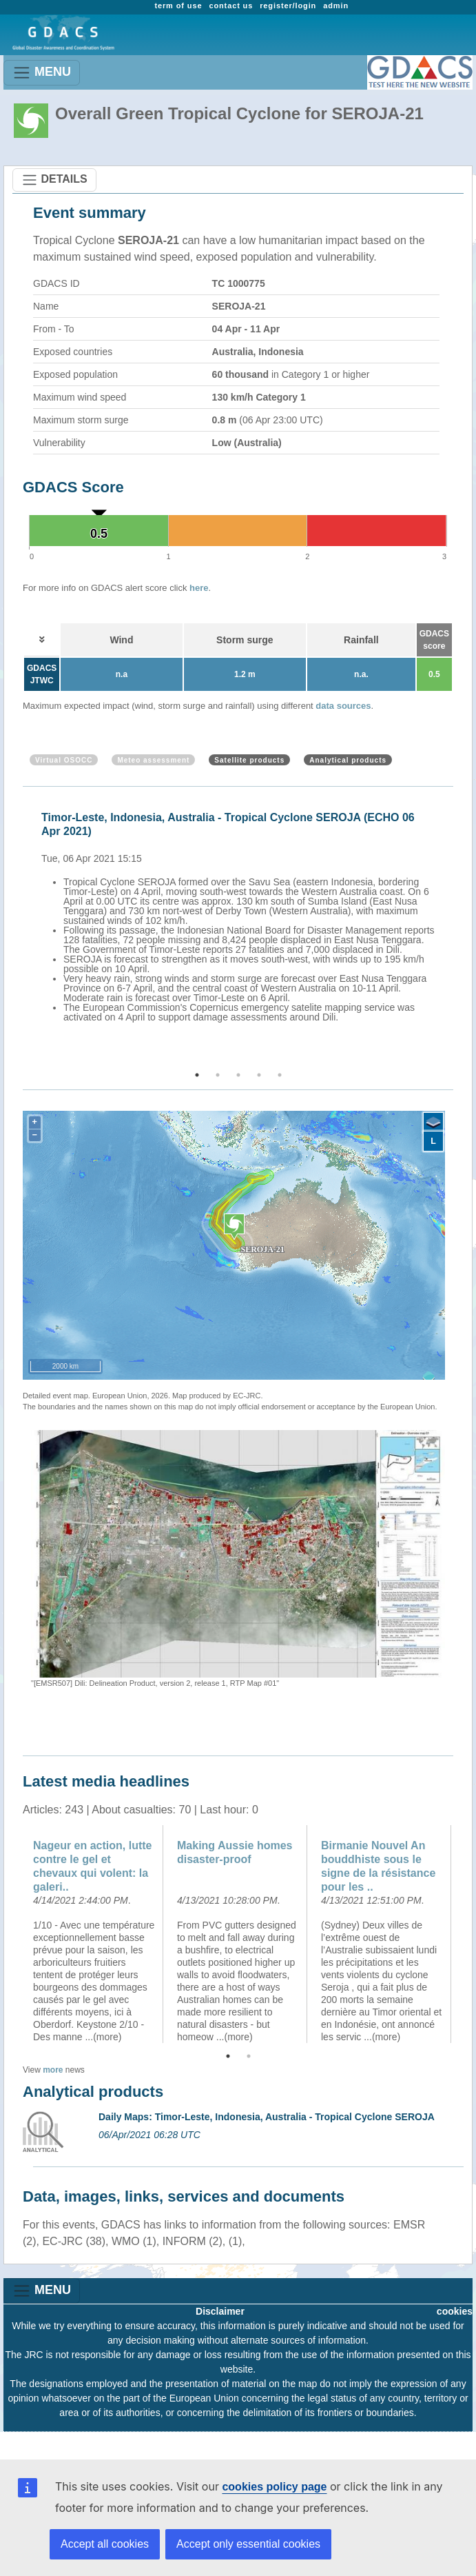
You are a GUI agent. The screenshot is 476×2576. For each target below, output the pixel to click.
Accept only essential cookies (248, 2544)
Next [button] (455, 929)
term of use (178, 5)
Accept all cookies (105, 2544)
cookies (455, 2311)
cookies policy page (274, 2487)
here (198, 588)
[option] (241, 915)
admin (336, 5)
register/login (288, 5)
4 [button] (259, 1075)
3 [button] (238, 1075)
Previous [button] (21, 929)
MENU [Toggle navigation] (41, 72)
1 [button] (197, 1075)
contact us (231, 5)
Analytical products (347, 760)
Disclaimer (220, 2311)
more (53, 2070)
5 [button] (280, 1075)
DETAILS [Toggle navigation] (54, 180)
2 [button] (218, 1075)
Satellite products (249, 760)
